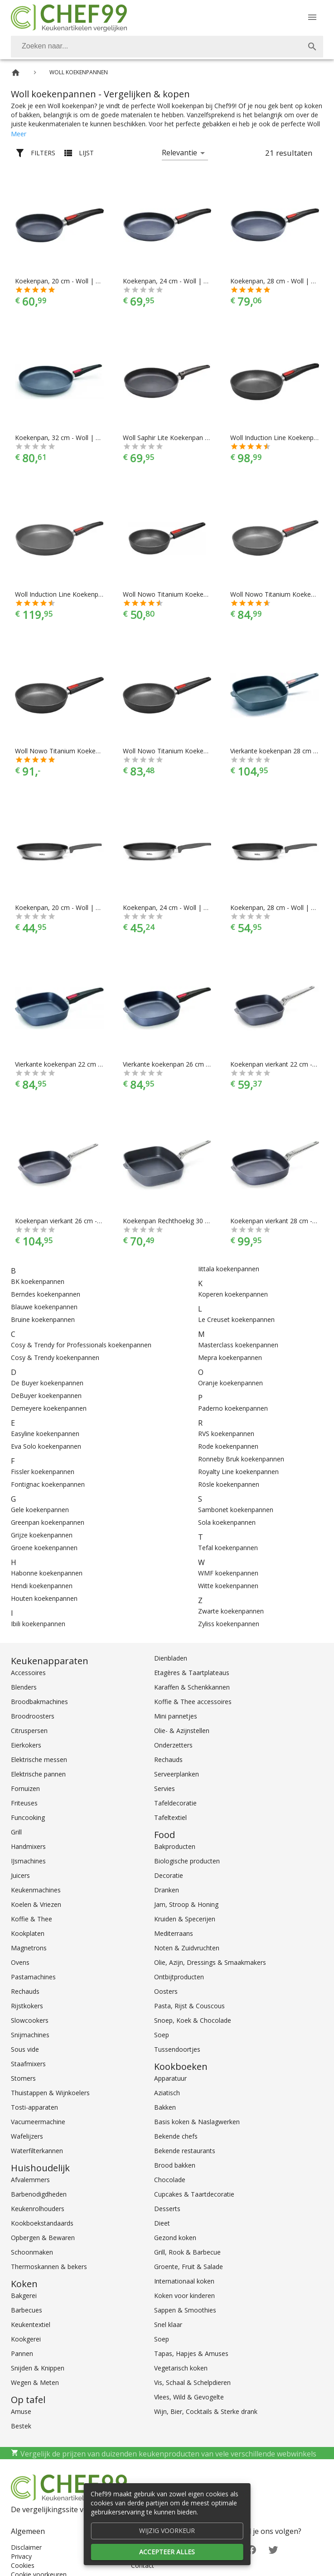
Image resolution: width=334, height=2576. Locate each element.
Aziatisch (167, 2092)
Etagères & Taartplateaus (191, 1672)
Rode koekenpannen (228, 1446)
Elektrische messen (39, 1759)
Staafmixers (28, 2063)
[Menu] (312, 17)
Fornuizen (25, 1788)
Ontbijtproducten (179, 1977)
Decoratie (168, 1875)
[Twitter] (273, 2549)
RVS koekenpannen (226, 1433)
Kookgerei (26, 2339)
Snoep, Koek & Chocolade (192, 2020)
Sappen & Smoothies (185, 2310)
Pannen (22, 2353)
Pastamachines (33, 1977)
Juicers (20, 1875)
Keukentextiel (30, 2324)
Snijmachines (30, 2034)
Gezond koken (175, 2237)
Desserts (167, 2208)
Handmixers (28, 1846)
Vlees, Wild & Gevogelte (189, 2397)
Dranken (166, 1890)
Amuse (21, 2411)
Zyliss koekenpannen (228, 1623)
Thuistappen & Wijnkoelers (50, 2092)
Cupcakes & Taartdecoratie (194, 2194)
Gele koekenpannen (40, 1509)
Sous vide (25, 2049)
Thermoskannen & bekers (49, 2266)
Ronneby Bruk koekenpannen (241, 1459)
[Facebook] (251, 2549)
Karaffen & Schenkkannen (192, 1687)
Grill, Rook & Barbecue (187, 2252)
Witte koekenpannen (228, 1585)
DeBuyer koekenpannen (46, 1395)
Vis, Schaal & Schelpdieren (192, 2382)
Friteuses (24, 1803)
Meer (18, 133)
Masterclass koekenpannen (238, 1345)
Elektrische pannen (38, 1774)
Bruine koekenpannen (43, 1319)
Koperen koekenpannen (233, 1294)
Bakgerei (24, 2295)
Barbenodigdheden (39, 2194)
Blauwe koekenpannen (44, 1306)
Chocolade (169, 2179)
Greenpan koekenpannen (47, 1522)
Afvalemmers (30, 2179)
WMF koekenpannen (228, 1573)
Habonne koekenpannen (46, 1573)
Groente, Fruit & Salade (188, 2266)
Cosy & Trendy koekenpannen (55, 1357)
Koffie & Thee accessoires (193, 1701)
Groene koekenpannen (44, 1547)
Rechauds (25, 1991)
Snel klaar (168, 2324)
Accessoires (28, 1672)
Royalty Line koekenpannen (238, 1471)
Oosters (166, 1991)
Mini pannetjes (175, 1716)
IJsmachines (28, 1861)
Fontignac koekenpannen (48, 1484)
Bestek (21, 2426)
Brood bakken (174, 2165)
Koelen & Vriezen (36, 1904)
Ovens (20, 1962)
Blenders (24, 1687)
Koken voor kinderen (184, 2295)
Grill (16, 1832)
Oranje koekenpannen (230, 1383)
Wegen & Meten (35, 2382)
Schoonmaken (32, 2252)
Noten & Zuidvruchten (186, 1948)
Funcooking (28, 1817)
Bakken (165, 2107)
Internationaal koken (184, 2281)
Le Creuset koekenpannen (236, 1319)
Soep (161, 2034)
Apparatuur (170, 2078)
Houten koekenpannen (44, 1598)
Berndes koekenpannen (45, 1294)
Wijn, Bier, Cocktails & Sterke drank (205, 2411)
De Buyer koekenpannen (47, 1383)
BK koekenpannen (37, 1281)
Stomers (23, 2078)
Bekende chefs (176, 2136)
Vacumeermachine (38, 2121)
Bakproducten (174, 1846)
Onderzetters (173, 1745)
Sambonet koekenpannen (235, 1509)
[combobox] (167, 46)
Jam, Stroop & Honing (186, 1904)
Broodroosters (32, 1716)
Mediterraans (173, 1933)
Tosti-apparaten (34, 2107)
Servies (164, 1788)
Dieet (162, 2223)
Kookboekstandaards (42, 2223)
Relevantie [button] (179, 153)
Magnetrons (29, 1948)
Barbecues (26, 2310)
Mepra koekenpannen (230, 1357)
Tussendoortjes (177, 2049)
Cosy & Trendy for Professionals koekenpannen (81, 1345)
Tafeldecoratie (175, 1803)
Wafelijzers (27, 2136)
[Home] (15, 72)
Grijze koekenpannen (42, 1535)
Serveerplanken (176, 1774)
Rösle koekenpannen (228, 1484)
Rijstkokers (27, 2005)
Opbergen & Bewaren (43, 2237)
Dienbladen (170, 1658)
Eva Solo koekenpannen (46, 1446)
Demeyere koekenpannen (49, 1408)
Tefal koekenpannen (228, 1547)
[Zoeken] (156, 46)
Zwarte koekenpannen (231, 1611)
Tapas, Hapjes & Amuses (191, 2353)
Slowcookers (29, 2020)
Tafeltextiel (170, 1817)
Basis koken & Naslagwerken (197, 2121)
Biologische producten (187, 1861)
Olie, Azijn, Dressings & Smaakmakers (210, 1962)
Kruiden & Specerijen (184, 1919)
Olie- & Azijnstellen (181, 1730)
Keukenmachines (36, 1890)
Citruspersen (29, 1730)
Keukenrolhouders (37, 2208)
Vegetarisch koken (181, 2368)
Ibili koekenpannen (38, 1623)
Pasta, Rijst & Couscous (189, 2005)
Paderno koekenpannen (233, 1408)
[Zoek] (312, 46)
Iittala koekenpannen (228, 1268)
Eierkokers (26, 1745)
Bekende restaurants (184, 2150)
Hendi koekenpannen (42, 1585)
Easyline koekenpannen (45, 1433)
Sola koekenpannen (227, 1522)
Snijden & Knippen (37, 2368)
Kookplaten (27, 1933)
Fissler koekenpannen (42, 1471)
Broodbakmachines (39, 1701)
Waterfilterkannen (37, 2150)
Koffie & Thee (31, 1919)
